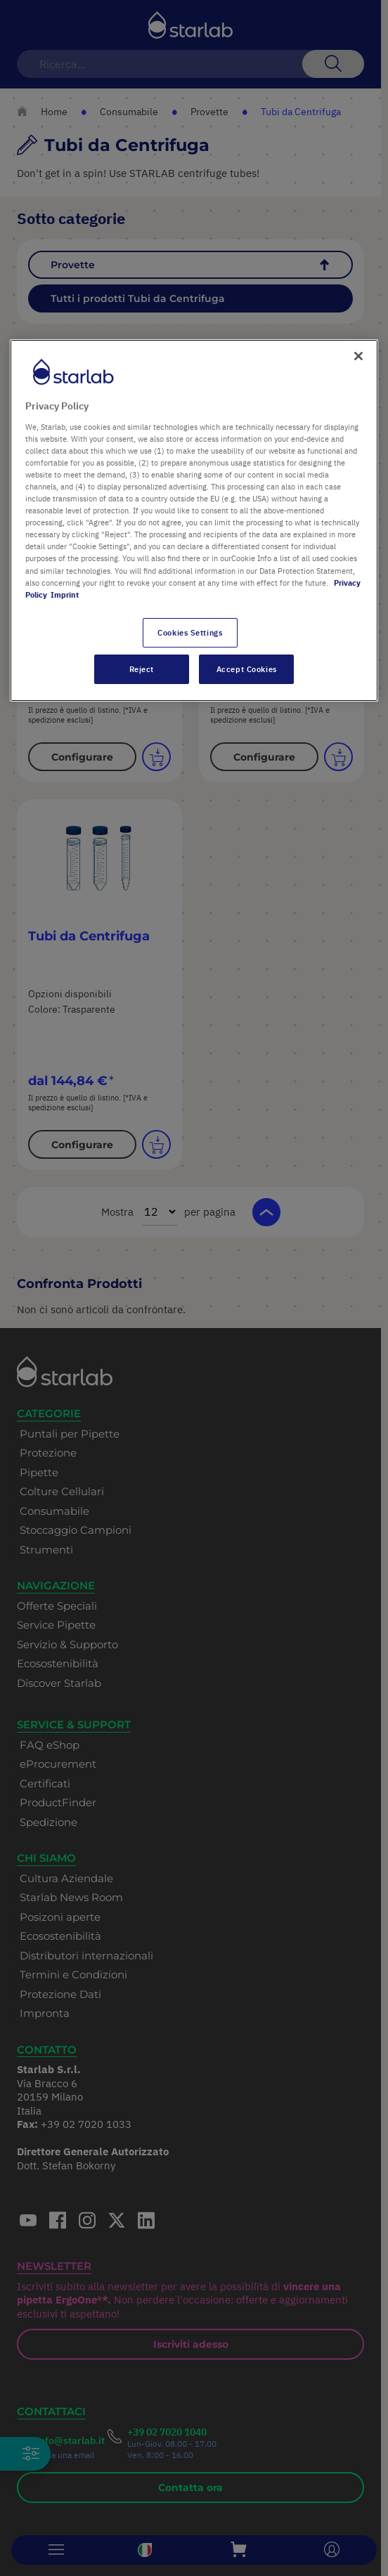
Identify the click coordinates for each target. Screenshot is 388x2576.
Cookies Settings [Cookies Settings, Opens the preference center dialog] (189, 632)
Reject (141, 669)
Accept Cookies (246, 669)
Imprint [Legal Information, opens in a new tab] (65, 594)
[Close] (358, 356)
